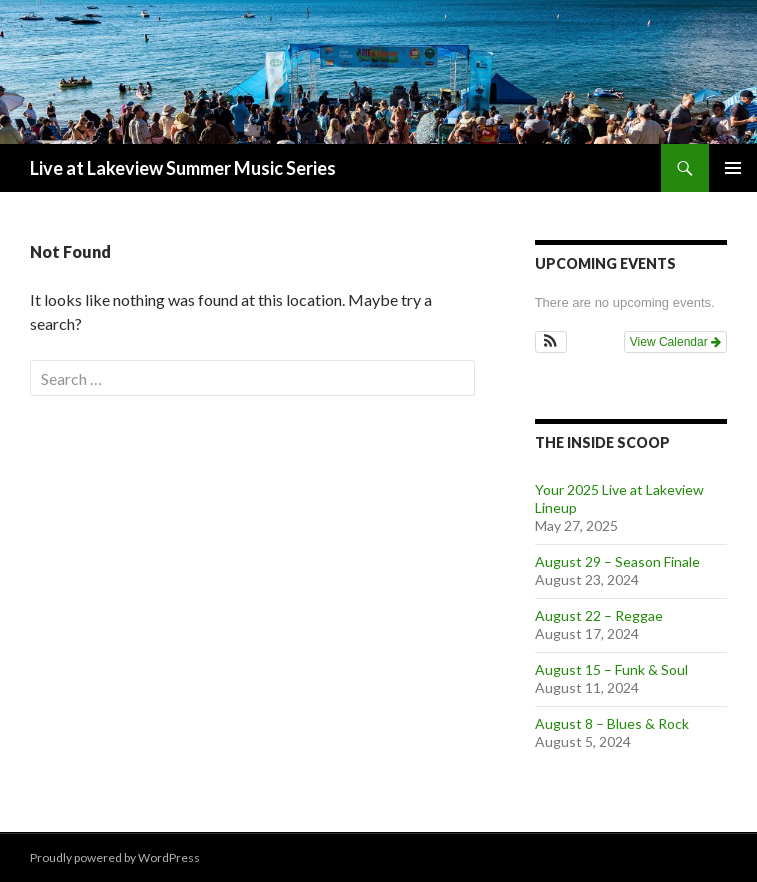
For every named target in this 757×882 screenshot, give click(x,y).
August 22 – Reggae (599, 615)
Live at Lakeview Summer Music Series (183, 168)
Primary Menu (733, 168)
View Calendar (675, 342)
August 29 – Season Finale (617, 561)
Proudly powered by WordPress (115, 857)
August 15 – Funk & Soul (611, 669)
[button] (551, 342)
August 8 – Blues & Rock (612, 723)
